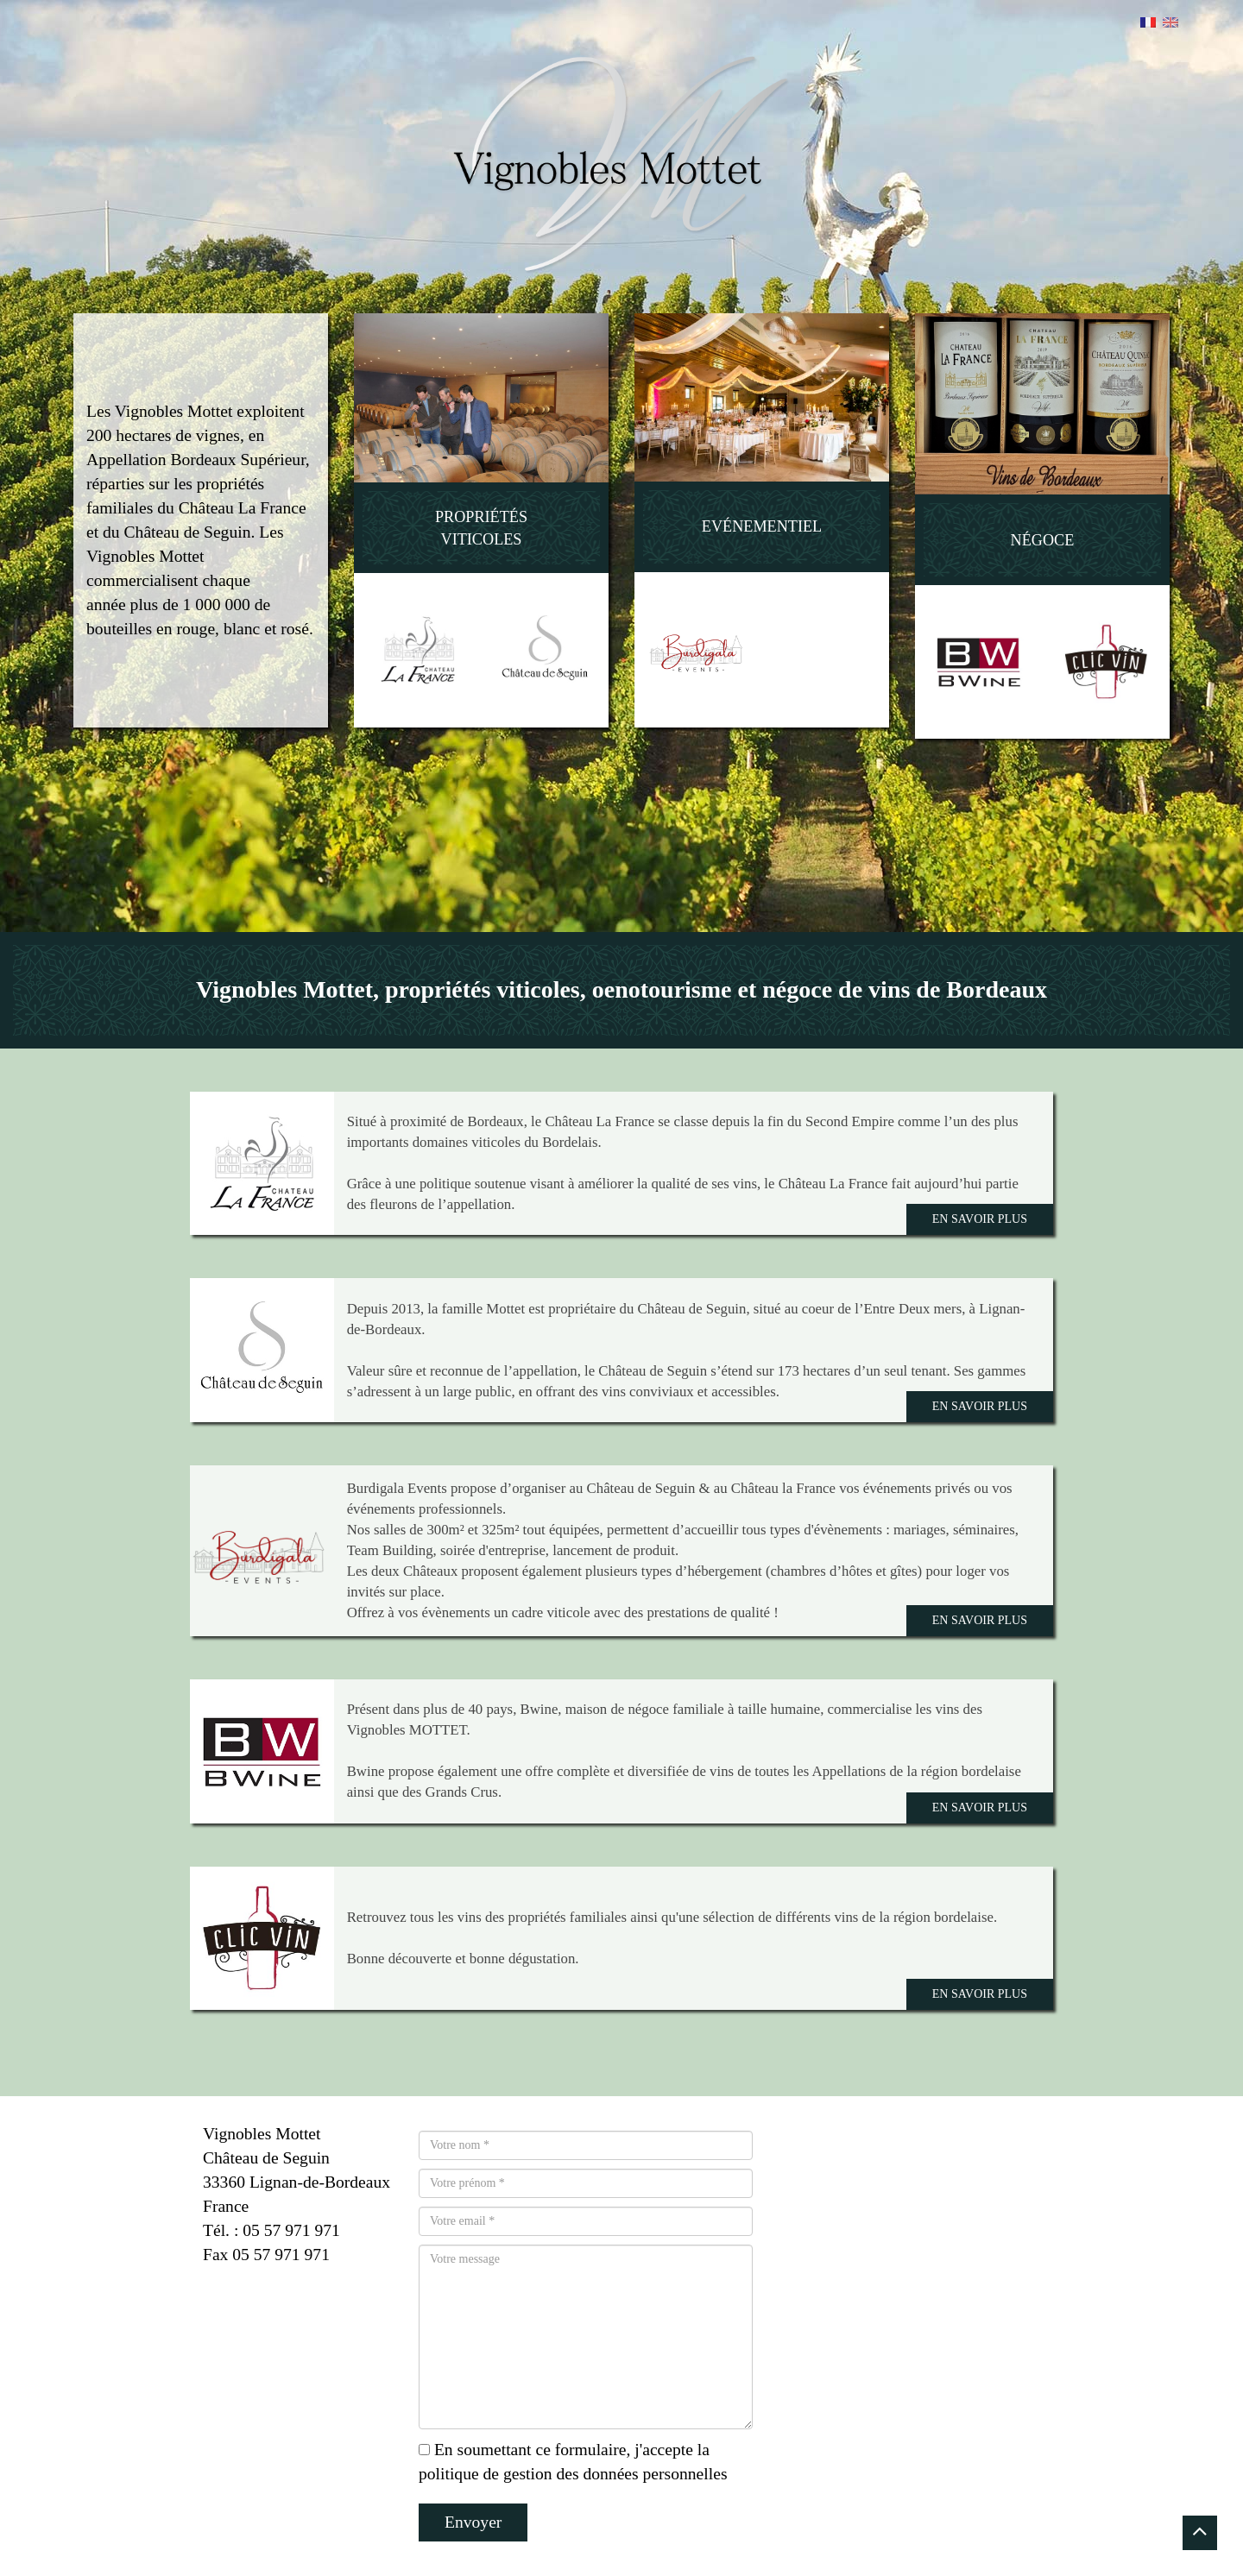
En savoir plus (979, 1218)
